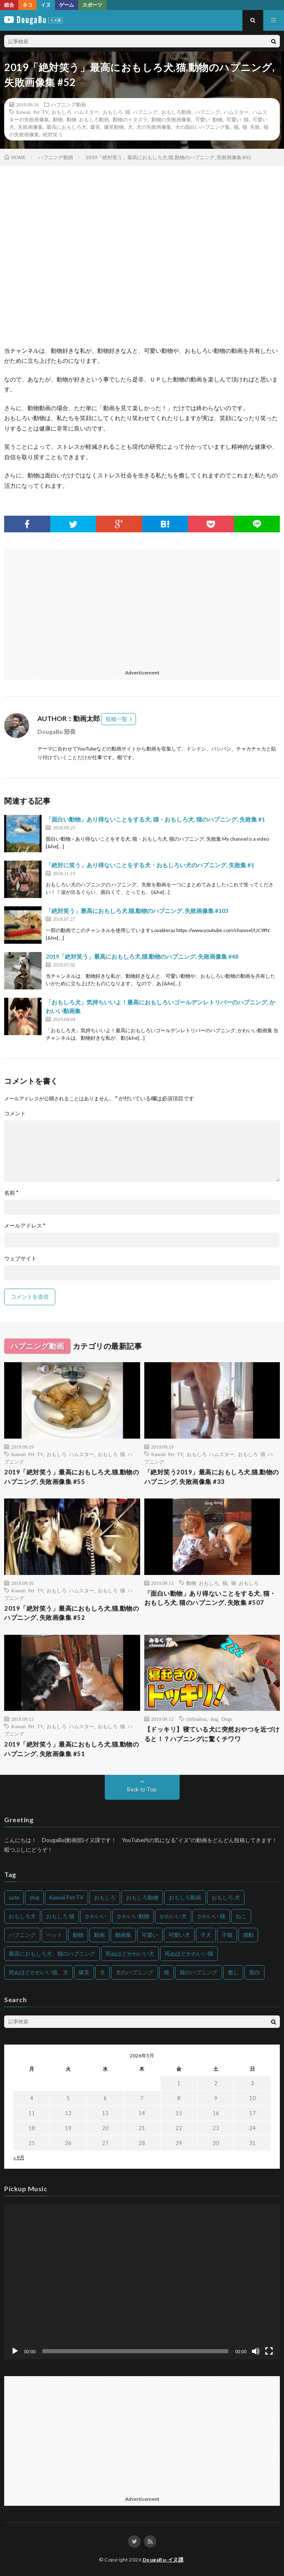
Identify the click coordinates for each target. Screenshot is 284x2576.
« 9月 (19, 2157)
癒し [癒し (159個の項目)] (233, 1972)
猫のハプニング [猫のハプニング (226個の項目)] (198, 1972)
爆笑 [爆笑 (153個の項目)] (84, 1972)
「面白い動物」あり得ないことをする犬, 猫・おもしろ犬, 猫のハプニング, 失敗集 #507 (210, 1598)
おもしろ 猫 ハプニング (130, 111)
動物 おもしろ (202, 1582)
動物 (58, 119)
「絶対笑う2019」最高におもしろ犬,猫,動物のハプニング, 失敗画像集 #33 (211, 1476)
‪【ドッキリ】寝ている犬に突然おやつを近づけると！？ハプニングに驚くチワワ (212, 1733)
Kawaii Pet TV (32, 111)
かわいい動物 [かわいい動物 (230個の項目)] (133, 1916)
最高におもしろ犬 (66, 126)
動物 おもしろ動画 (88, 119)
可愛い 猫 (237, 119)
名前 (11, 1193)
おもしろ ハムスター (75, 111)
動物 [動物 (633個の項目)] (78, 1934)
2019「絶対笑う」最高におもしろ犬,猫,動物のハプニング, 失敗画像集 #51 (71, 1748)
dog (214, 1718)
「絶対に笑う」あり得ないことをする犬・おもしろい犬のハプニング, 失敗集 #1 (150, 865)
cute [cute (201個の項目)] (14, 1897)
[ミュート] (256, 2351)
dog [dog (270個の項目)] (34, 1897)
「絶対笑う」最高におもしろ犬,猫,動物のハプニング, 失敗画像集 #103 (137, 910)
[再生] (15, 2351)
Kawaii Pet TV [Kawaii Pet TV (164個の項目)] (66, 1897)
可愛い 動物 (208, 119)
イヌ (46, 5)
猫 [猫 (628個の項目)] (166, 1972)
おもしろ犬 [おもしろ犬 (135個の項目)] (22, 1916)
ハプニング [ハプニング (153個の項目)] (22, 1934)
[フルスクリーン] (269, 2351)
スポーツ (92, 5)
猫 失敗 (251, 126)
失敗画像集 (30, 126)
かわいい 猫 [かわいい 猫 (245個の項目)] (211, 1916)
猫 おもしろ (245, 1582)
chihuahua (196, 1718)
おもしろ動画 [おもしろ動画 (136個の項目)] (185, 1897)
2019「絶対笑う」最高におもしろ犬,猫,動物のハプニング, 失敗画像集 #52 (71, 1612)
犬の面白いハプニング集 (202, 126)
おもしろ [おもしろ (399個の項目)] (105, 1897)
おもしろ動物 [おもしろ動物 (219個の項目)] (142, 1897)
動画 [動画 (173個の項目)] (99, 1934)
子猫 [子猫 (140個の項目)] (227, 1934)
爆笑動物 (114, 126)
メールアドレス (24, 1225)
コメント (15, 1113)
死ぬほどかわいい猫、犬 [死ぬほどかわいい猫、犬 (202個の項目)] (38, 1972)
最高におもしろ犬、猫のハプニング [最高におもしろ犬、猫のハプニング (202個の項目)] (52, 1953)
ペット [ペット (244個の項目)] (54, 1934)
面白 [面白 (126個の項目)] (254, 1972)
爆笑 (95, 126)
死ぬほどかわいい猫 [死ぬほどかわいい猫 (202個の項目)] (189, 1953)
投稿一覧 (116, 719)
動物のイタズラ (130, 119)
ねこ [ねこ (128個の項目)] (241, 1916)
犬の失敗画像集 (153, 126)
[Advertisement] (141, 607)
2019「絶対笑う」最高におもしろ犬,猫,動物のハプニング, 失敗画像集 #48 (142, 956)
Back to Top (142, 1789)
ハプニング (207, 111)
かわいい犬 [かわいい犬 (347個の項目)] (173, 1916)
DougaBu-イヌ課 (163, 2559)
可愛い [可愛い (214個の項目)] (150, 1934)
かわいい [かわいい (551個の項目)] (95, 1916)
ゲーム (66, 5)
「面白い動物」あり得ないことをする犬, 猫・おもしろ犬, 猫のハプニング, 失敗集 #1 (155, 819)
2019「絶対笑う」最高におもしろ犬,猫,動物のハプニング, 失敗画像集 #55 (71, 1476)
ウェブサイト (20, 1258)
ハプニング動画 (68, 104)
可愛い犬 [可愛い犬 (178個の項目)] (179, 1934)
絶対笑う (53, 134)
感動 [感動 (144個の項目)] (248, 1934)
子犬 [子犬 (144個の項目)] (205, 1934)
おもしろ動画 (176, 111)
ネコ (27, 5)
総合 (9, 5)
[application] (142, 2281)
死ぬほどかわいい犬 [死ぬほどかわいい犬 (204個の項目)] (130, 1953)
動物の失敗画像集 (171, 119)
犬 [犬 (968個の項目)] (102, 1972)
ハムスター (236, 111)
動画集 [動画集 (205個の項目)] (123, 1934)
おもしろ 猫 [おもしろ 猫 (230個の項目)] (60, 1916)
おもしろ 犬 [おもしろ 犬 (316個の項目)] (226, 1897)
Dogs (227, 1718)
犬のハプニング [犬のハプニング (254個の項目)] (134, 1972)
